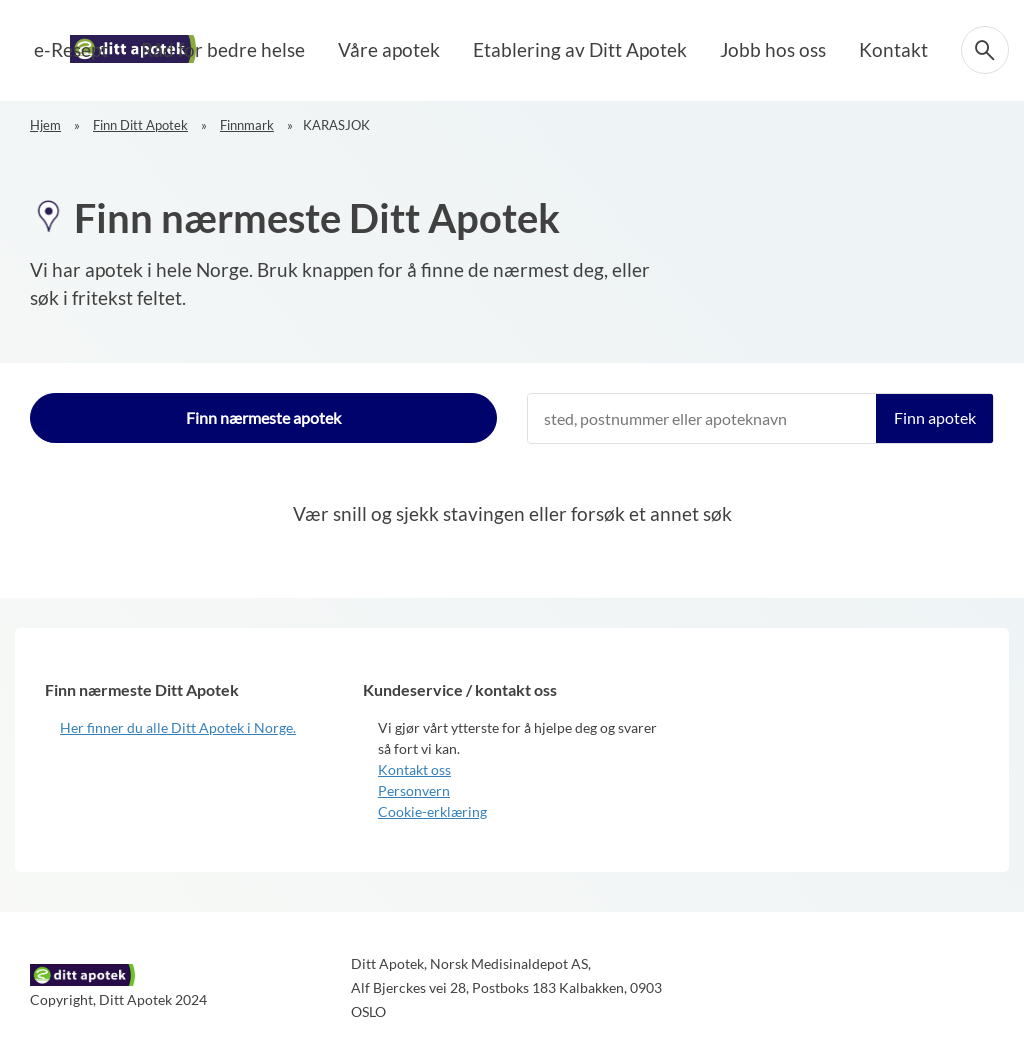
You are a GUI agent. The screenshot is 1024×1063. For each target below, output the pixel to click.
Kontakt (899, 47)
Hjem (45, 125)
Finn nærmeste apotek (263, 417)
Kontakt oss (414, 769)
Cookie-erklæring (432, 811)
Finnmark (247, 125)
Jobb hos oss (794, 47)
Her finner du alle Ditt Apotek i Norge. (178, 727)
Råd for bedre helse (327, 47)
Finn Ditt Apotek (140, 125)
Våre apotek (467, 47)
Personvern (414, 790)
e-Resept (197, 47)
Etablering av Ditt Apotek (629, 47)
